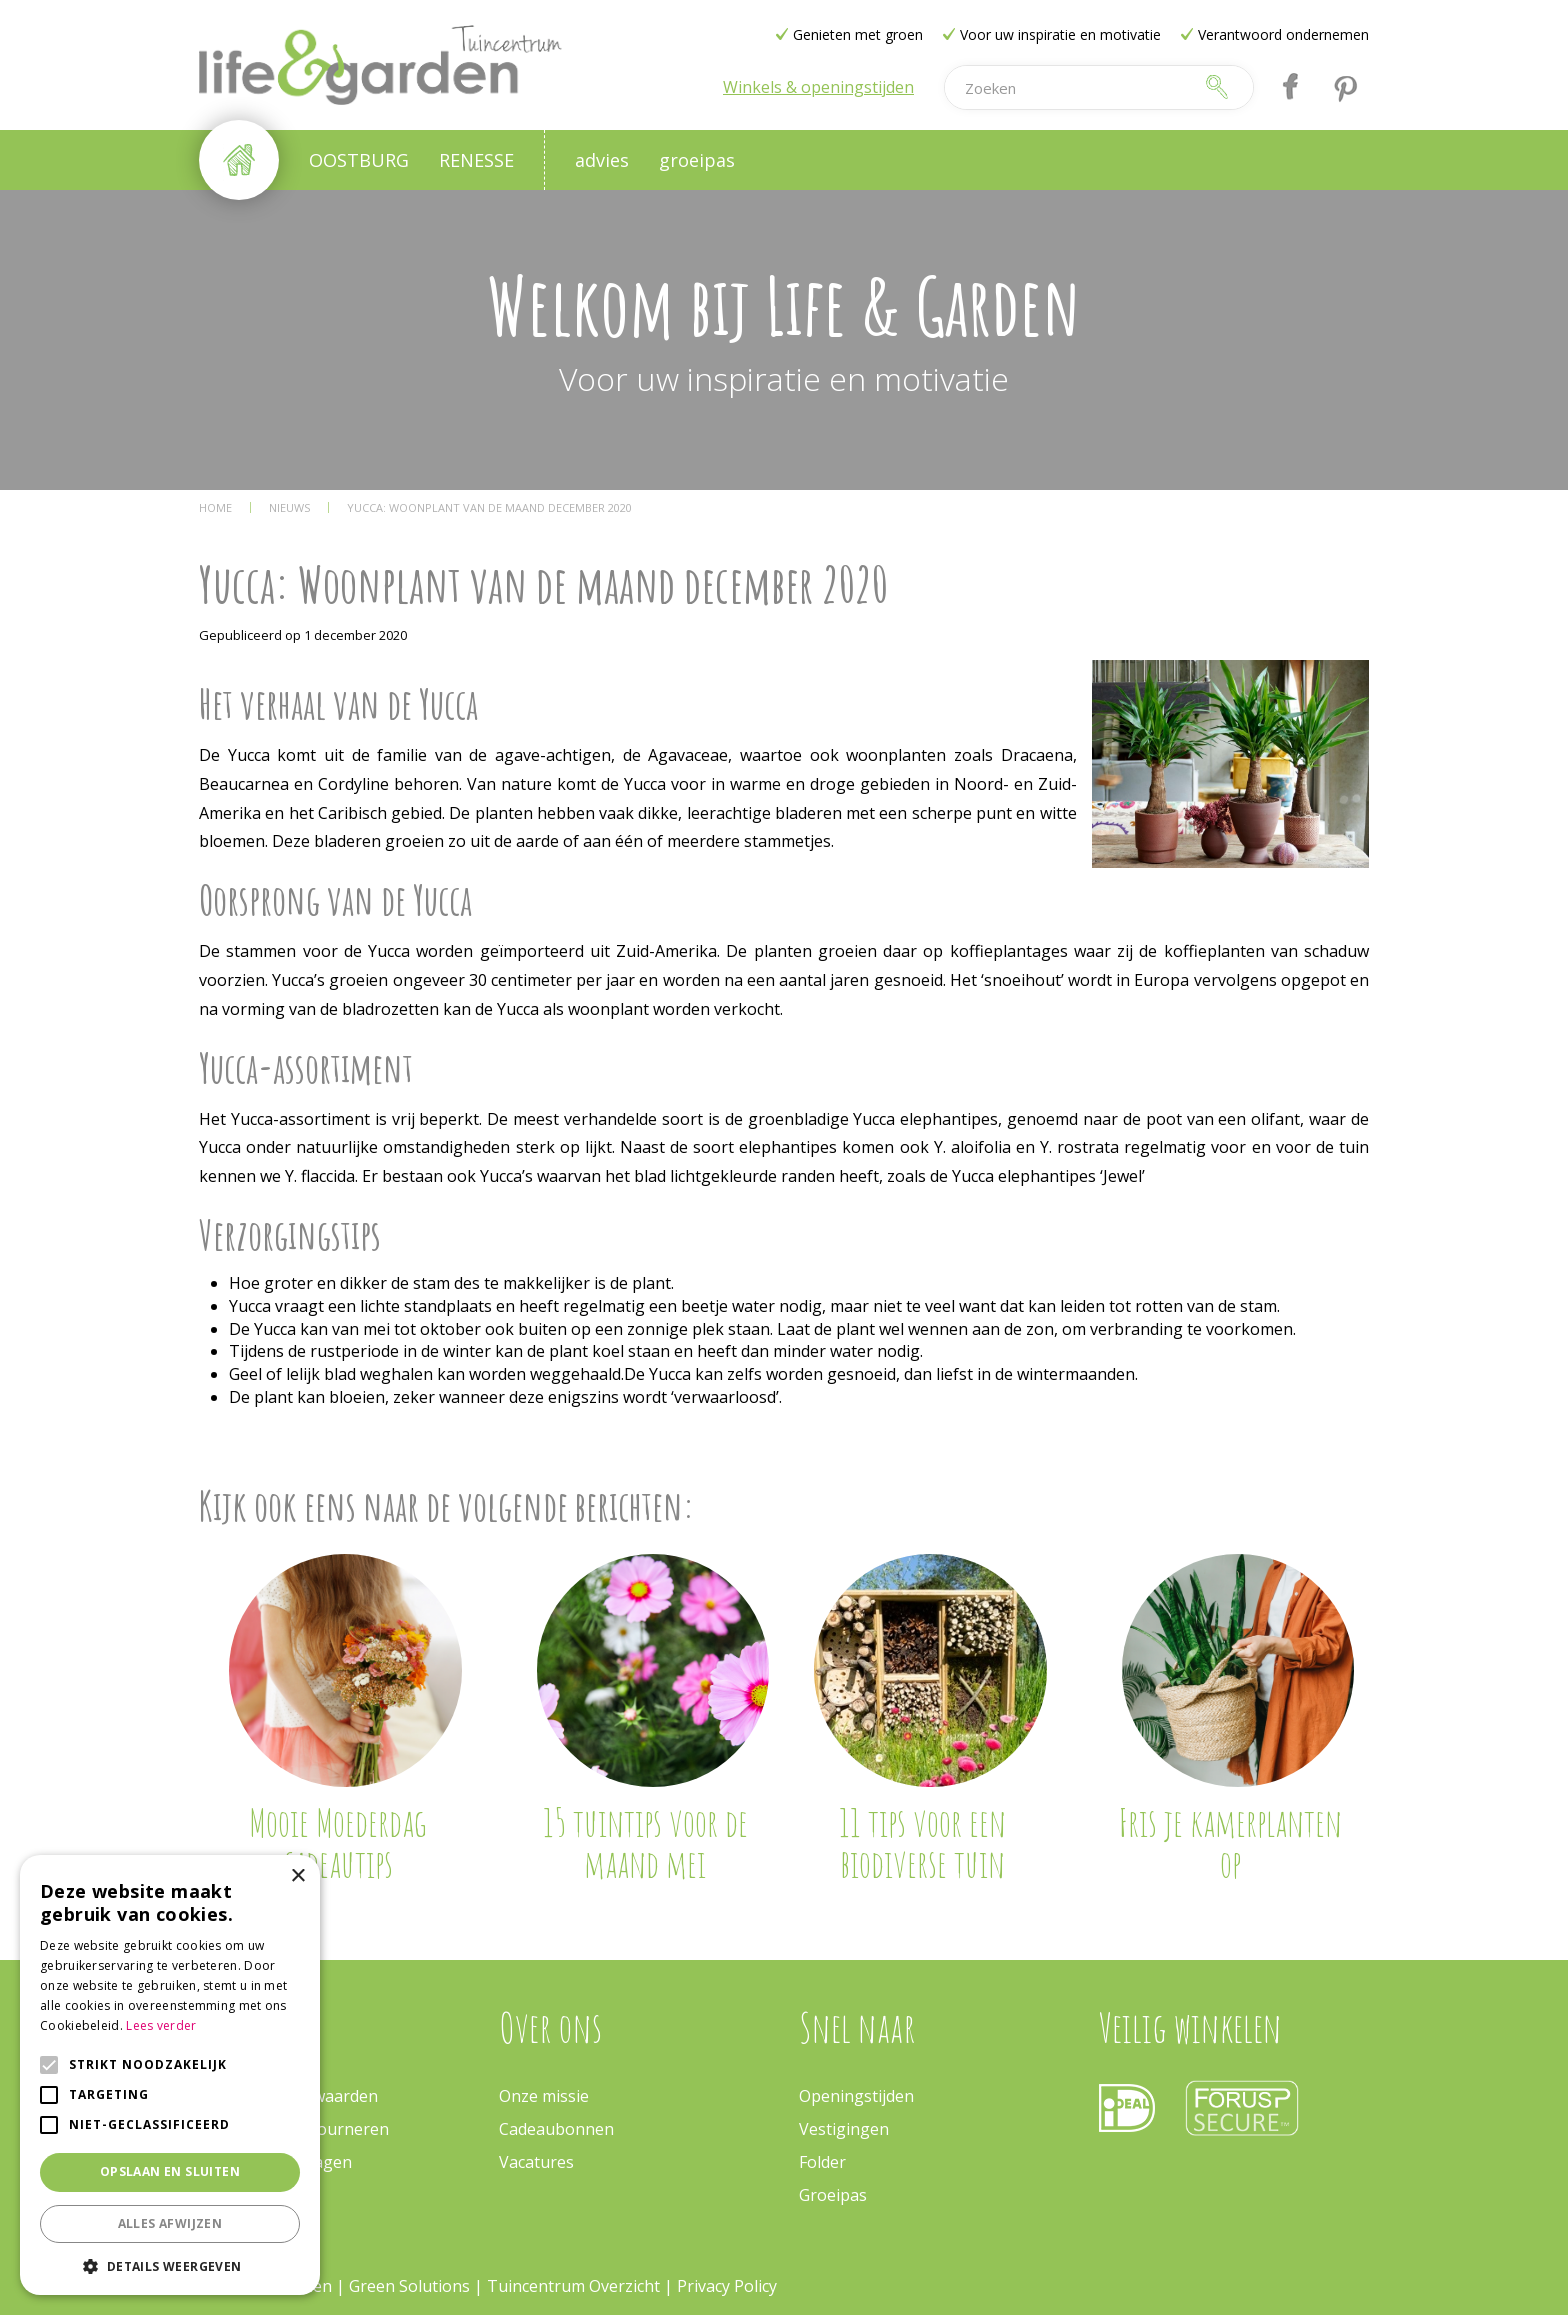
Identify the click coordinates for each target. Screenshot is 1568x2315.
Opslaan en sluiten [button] (170, 2171)
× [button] (297, 1876)
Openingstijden (856, 2096)
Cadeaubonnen (556, 2129)
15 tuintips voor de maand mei (645, 1843)
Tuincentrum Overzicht (573, 2286)
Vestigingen (844, 2129)
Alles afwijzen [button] (170, 2223)
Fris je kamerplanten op (1230, 1843)
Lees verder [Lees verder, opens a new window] (161, 2025)
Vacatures (536, 2162)
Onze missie (544, 2096)
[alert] (170, 2075)
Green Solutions (411, 2286)
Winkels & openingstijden (818, 87)
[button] (170, 2265)
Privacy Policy (727, 2286)
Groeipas (833, 2195)
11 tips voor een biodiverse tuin (922, 1843)
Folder (822, 2162)
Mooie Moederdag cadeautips (337, 1843)
